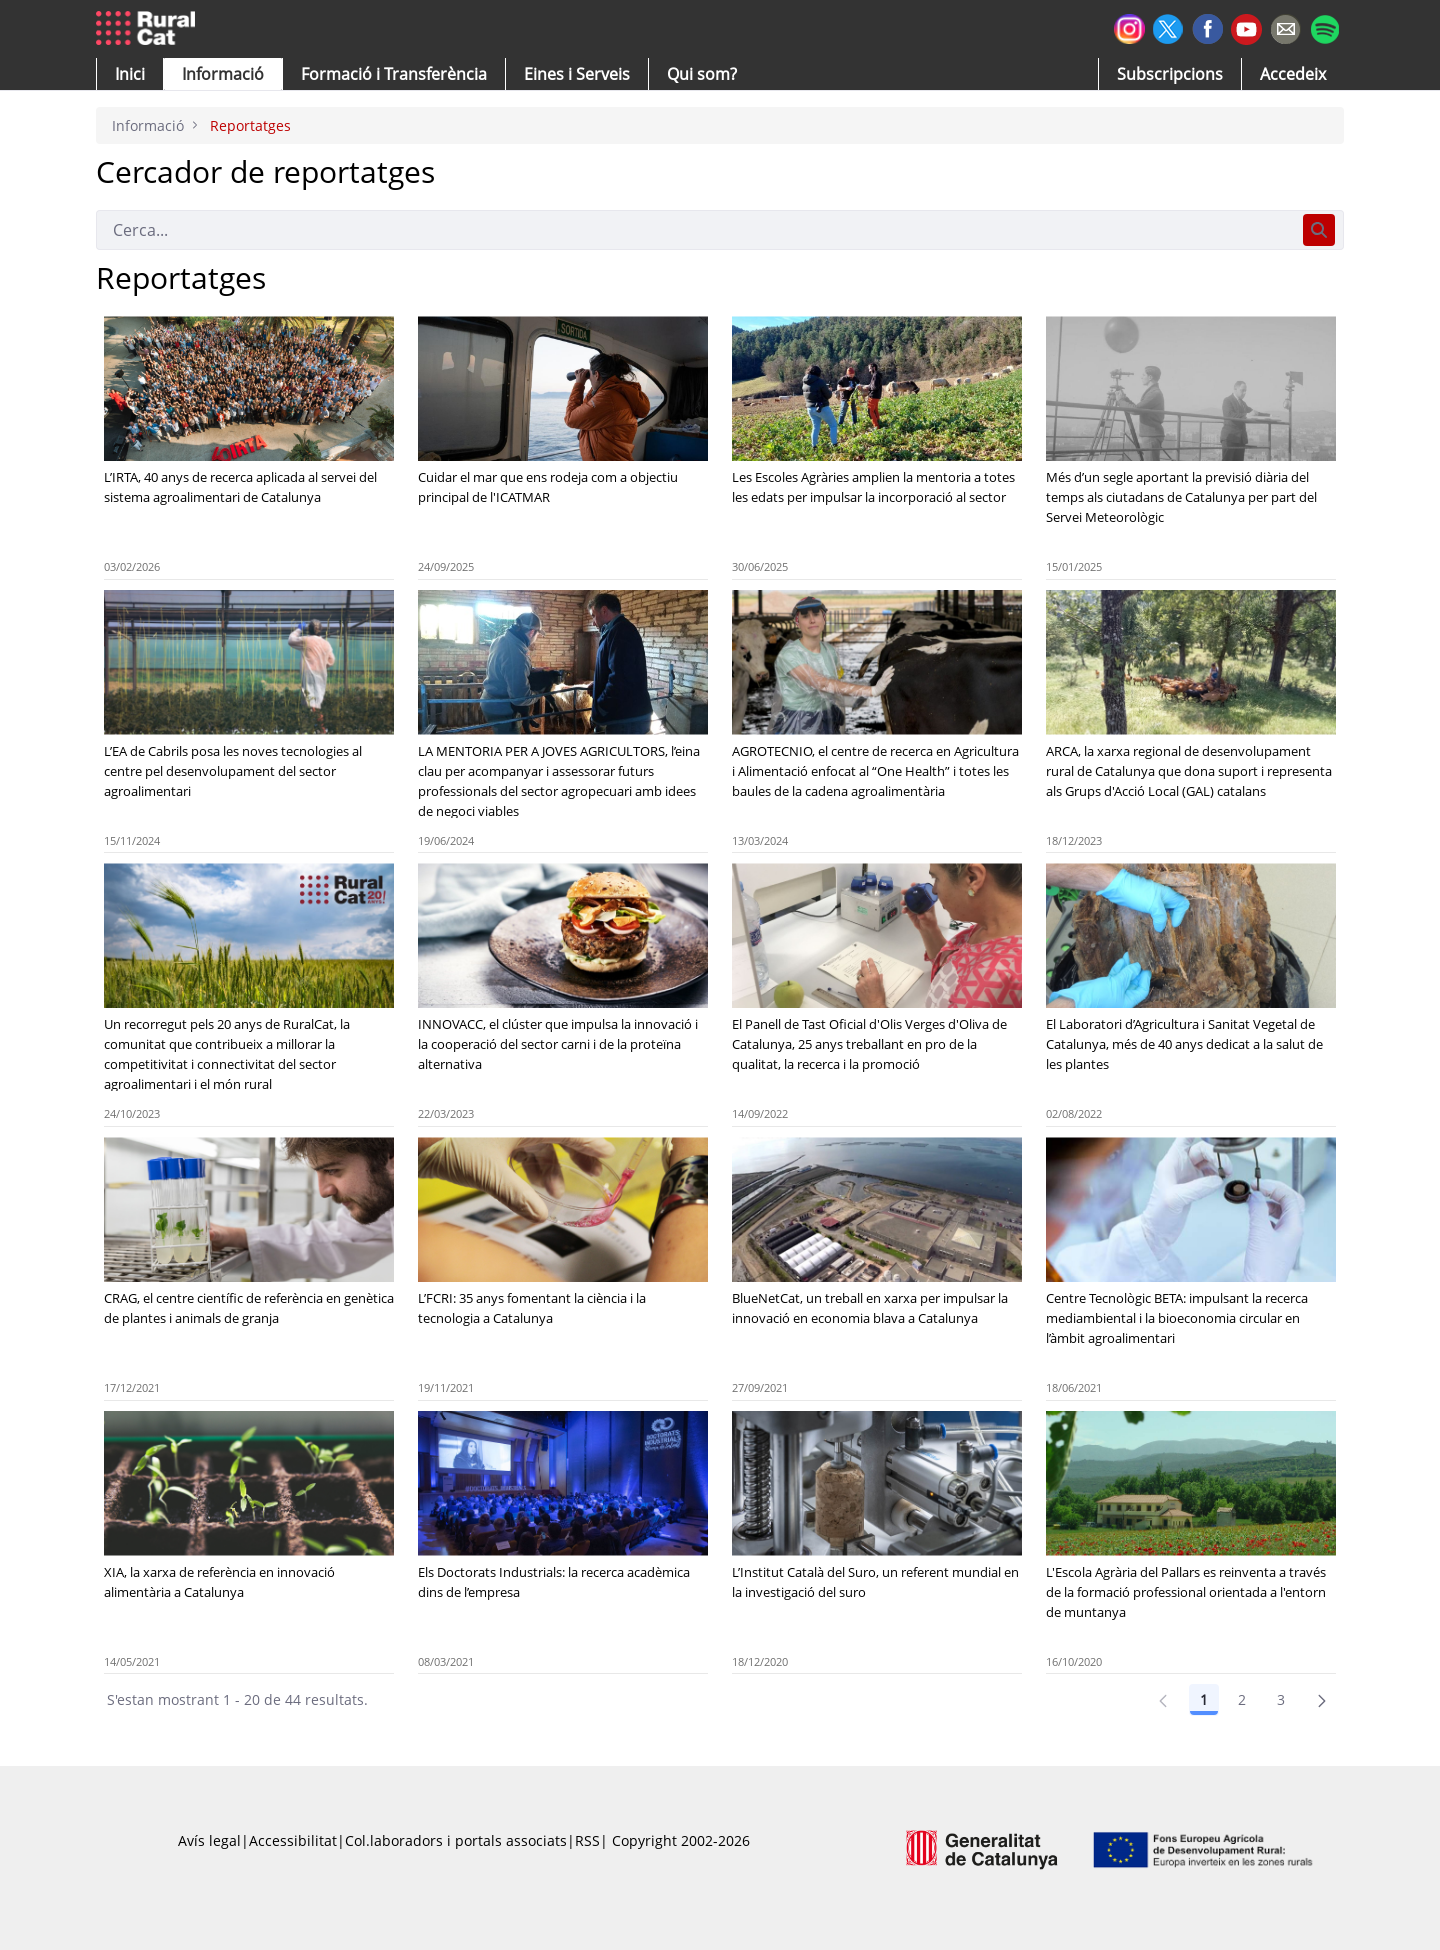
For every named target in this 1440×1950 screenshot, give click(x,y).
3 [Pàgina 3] (1281, 1699)
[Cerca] (695, 230)
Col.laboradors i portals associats (456, 1840)
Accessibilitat (293, 1840)
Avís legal (209, 1840)
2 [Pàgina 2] (1242, 1699)
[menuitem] (394, 74)
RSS (587, 1840)
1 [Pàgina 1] (1204, 1699)
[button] (130, 74)
